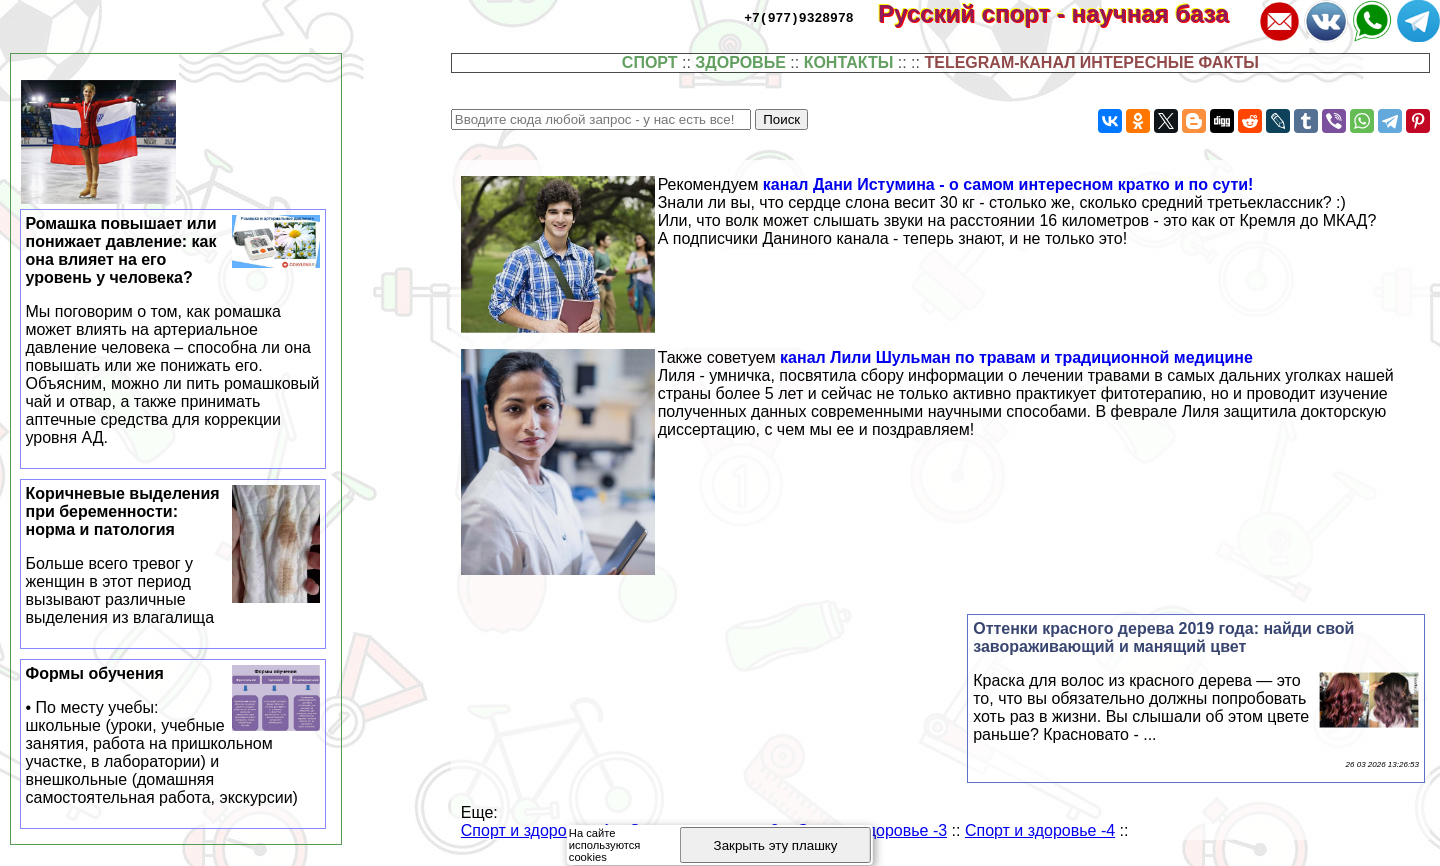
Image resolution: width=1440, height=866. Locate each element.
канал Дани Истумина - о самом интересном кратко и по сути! (1008, 184)
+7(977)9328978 (798, 17)
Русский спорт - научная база (1066, 13)
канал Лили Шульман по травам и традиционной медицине (1016, 357)
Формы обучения (173, 736)
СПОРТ (650, 62)
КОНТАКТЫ (849, 62)
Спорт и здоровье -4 (1040, 830)
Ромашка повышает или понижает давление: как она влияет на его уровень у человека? (173, 331)
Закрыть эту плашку (776, 845)
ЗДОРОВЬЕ (740, 62)
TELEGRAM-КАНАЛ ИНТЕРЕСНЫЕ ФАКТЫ (1091, 62)
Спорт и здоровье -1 (536, 830)
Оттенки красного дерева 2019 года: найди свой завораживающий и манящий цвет (1163, 637)
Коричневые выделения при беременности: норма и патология (173, 556)
